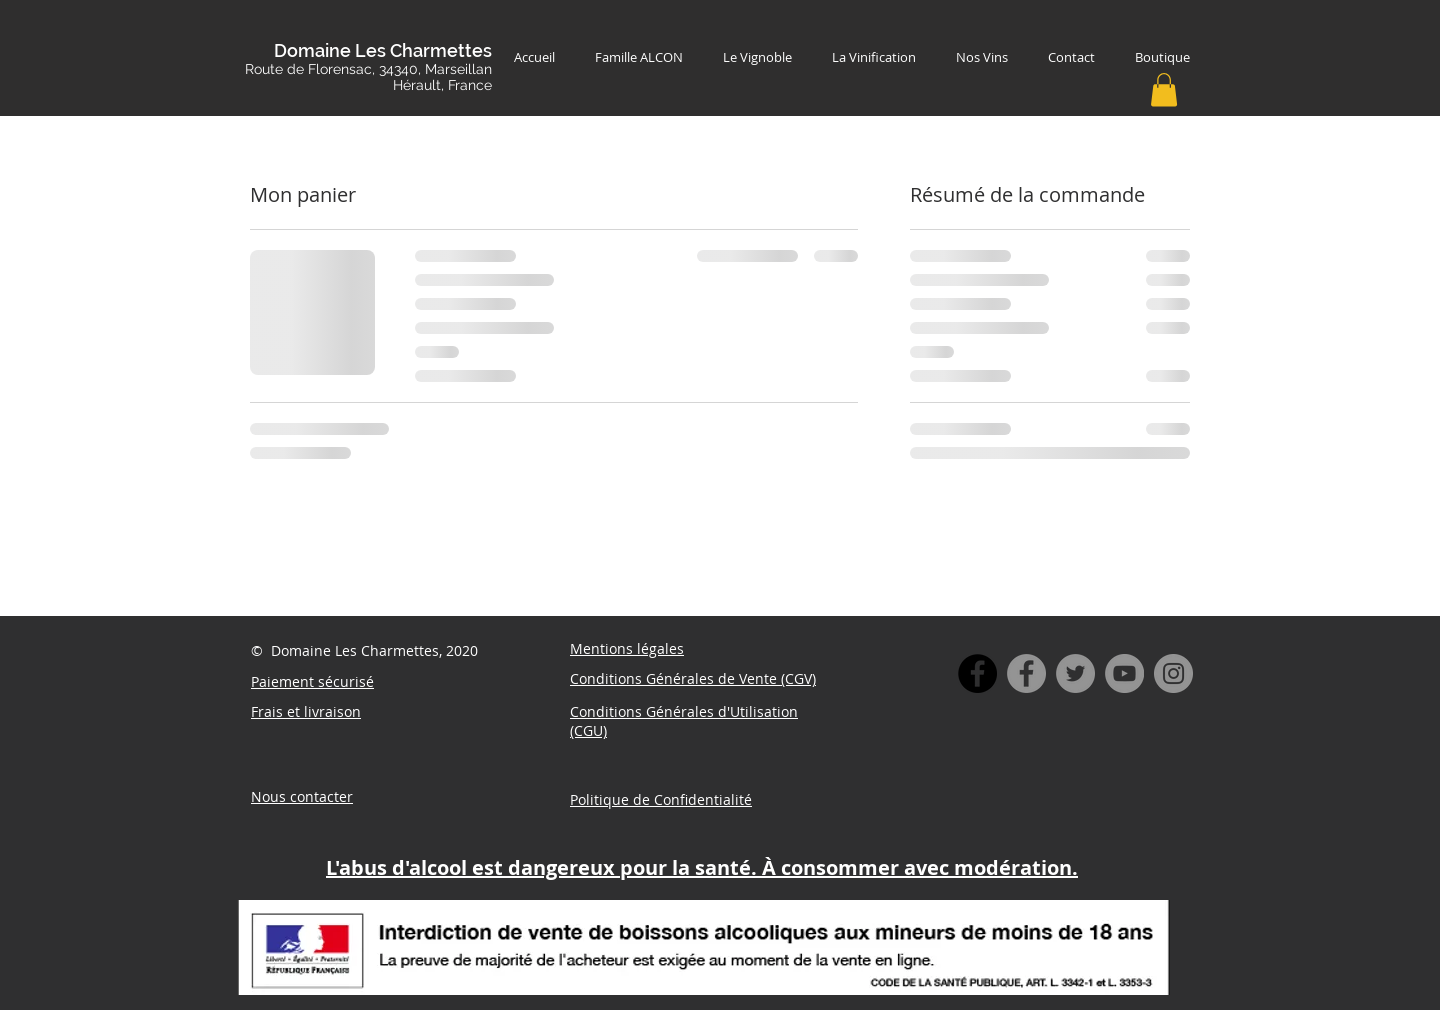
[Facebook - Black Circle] (977, 673)
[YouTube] (1124, 673)
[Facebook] (1026, 673)
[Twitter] (1075, 673)
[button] (1164, 89)
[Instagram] (1173, 673)
